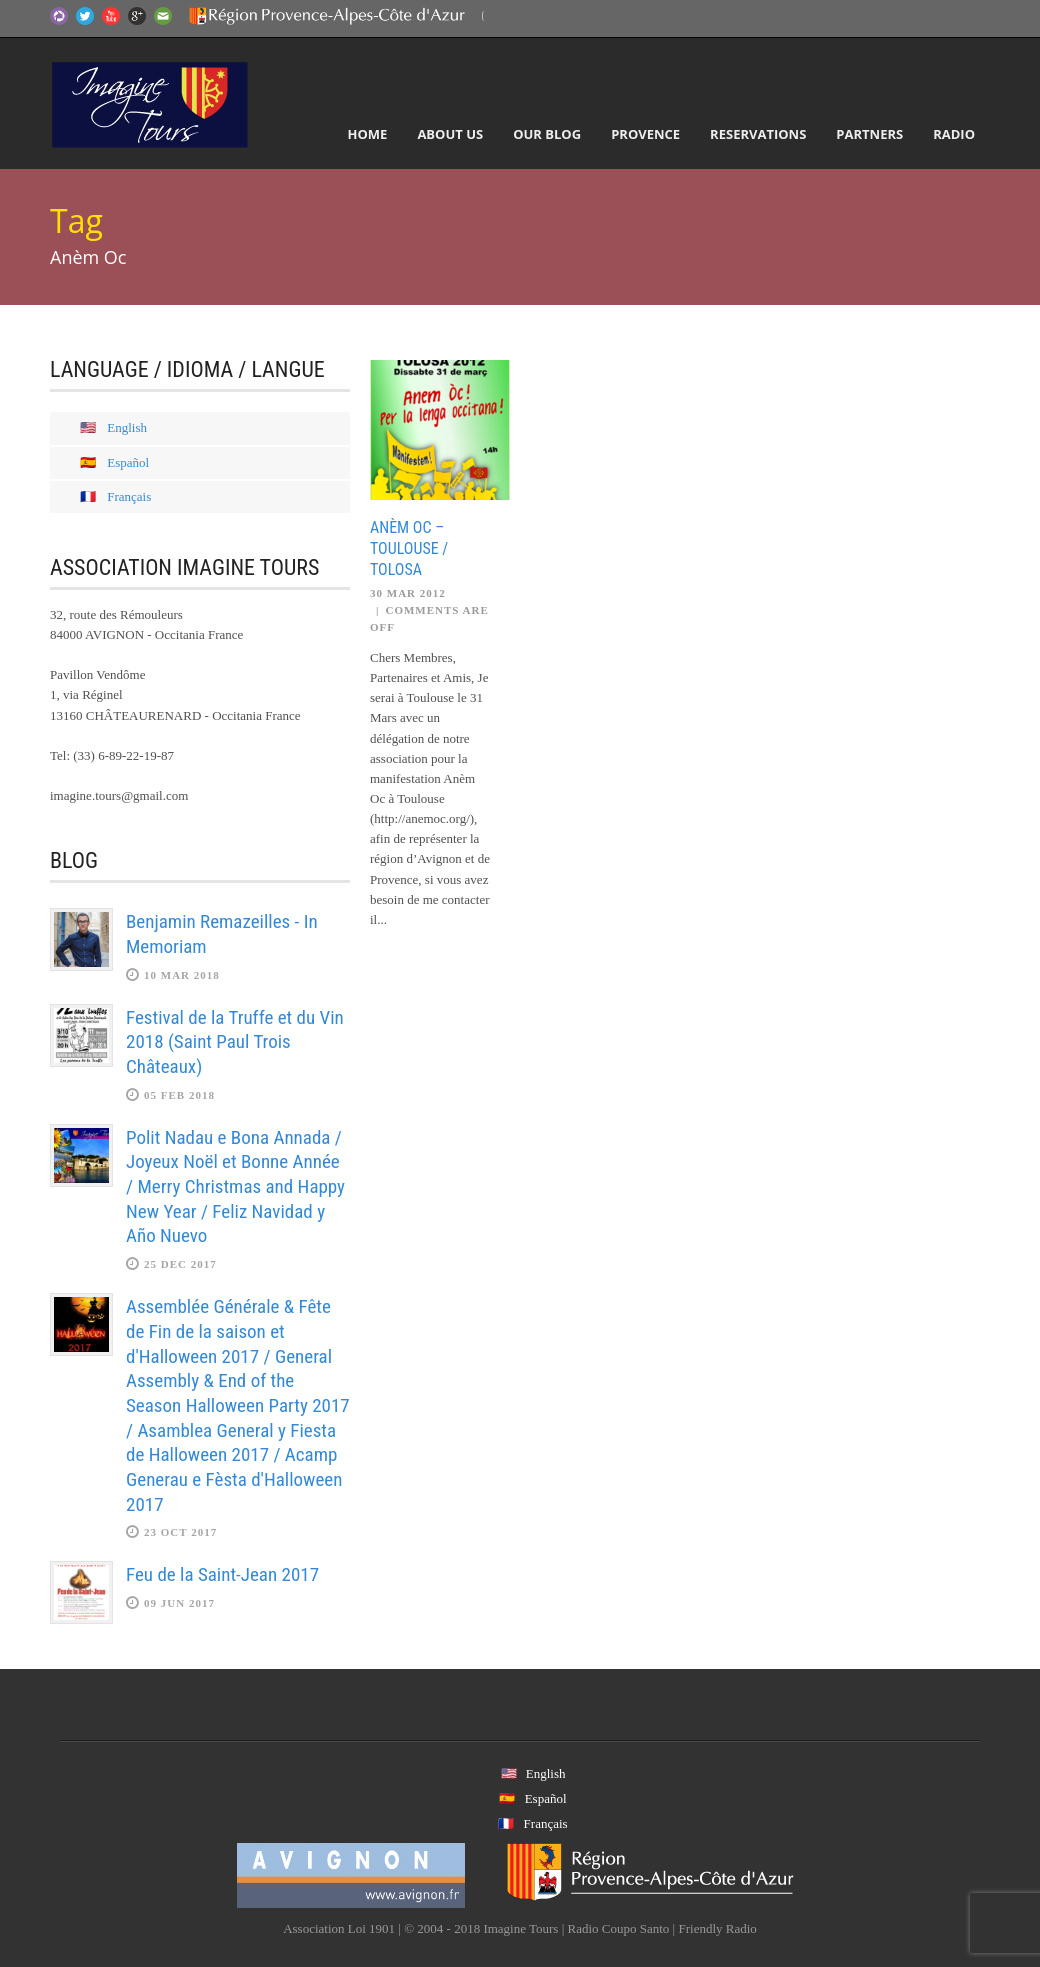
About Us (450, 134)
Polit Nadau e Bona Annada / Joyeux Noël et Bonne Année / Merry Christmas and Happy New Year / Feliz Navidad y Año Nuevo (235, 1187)
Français (129, 496)
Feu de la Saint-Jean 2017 (222, 1574)
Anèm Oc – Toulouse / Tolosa (409, 548)
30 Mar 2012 (408, 593)
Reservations (758, 134)
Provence (645, 134)
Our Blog (547, 134)
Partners (869, 134)
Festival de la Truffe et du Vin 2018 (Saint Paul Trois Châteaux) (235, 1042)
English (127, 427)
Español (128, 462)
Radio (954, 134)
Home (368, 134)
